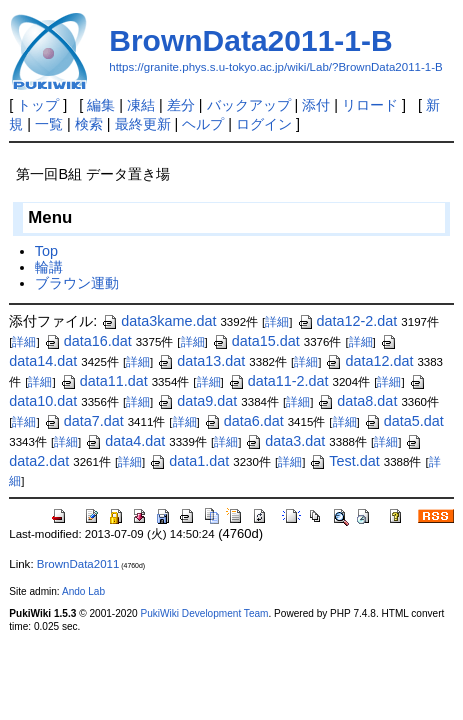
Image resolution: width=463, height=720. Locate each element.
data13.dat (201, 361)
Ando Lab (83, 591)
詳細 (277, 322)
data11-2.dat (278, 381)
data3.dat (285, 441)
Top (46, 251)
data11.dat (104, 381)
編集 (101, 105)
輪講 (49, 267)
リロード (370, 105)
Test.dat (344, 461)
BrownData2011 (78, 564)
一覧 (49, 124)
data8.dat (357, 401)
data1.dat (189, 461)
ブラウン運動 (77, 283)
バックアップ (249, 105)
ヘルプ (203, 124)
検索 (89, 124)
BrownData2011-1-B (250, 40)
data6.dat (244, 421)
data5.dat (404, 421)
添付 (316, 105)
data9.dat (197, 401)
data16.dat (88, 341)
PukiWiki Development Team (204, 613)
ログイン (264, 124)
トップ (38, 105)
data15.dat (256, 341)
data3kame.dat (158, 321)
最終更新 (143, 124)
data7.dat (84, 421)
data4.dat (125, 441)
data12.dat (369, 361)
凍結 (141, 105)
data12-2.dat (347, 321)
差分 (181, 105)
